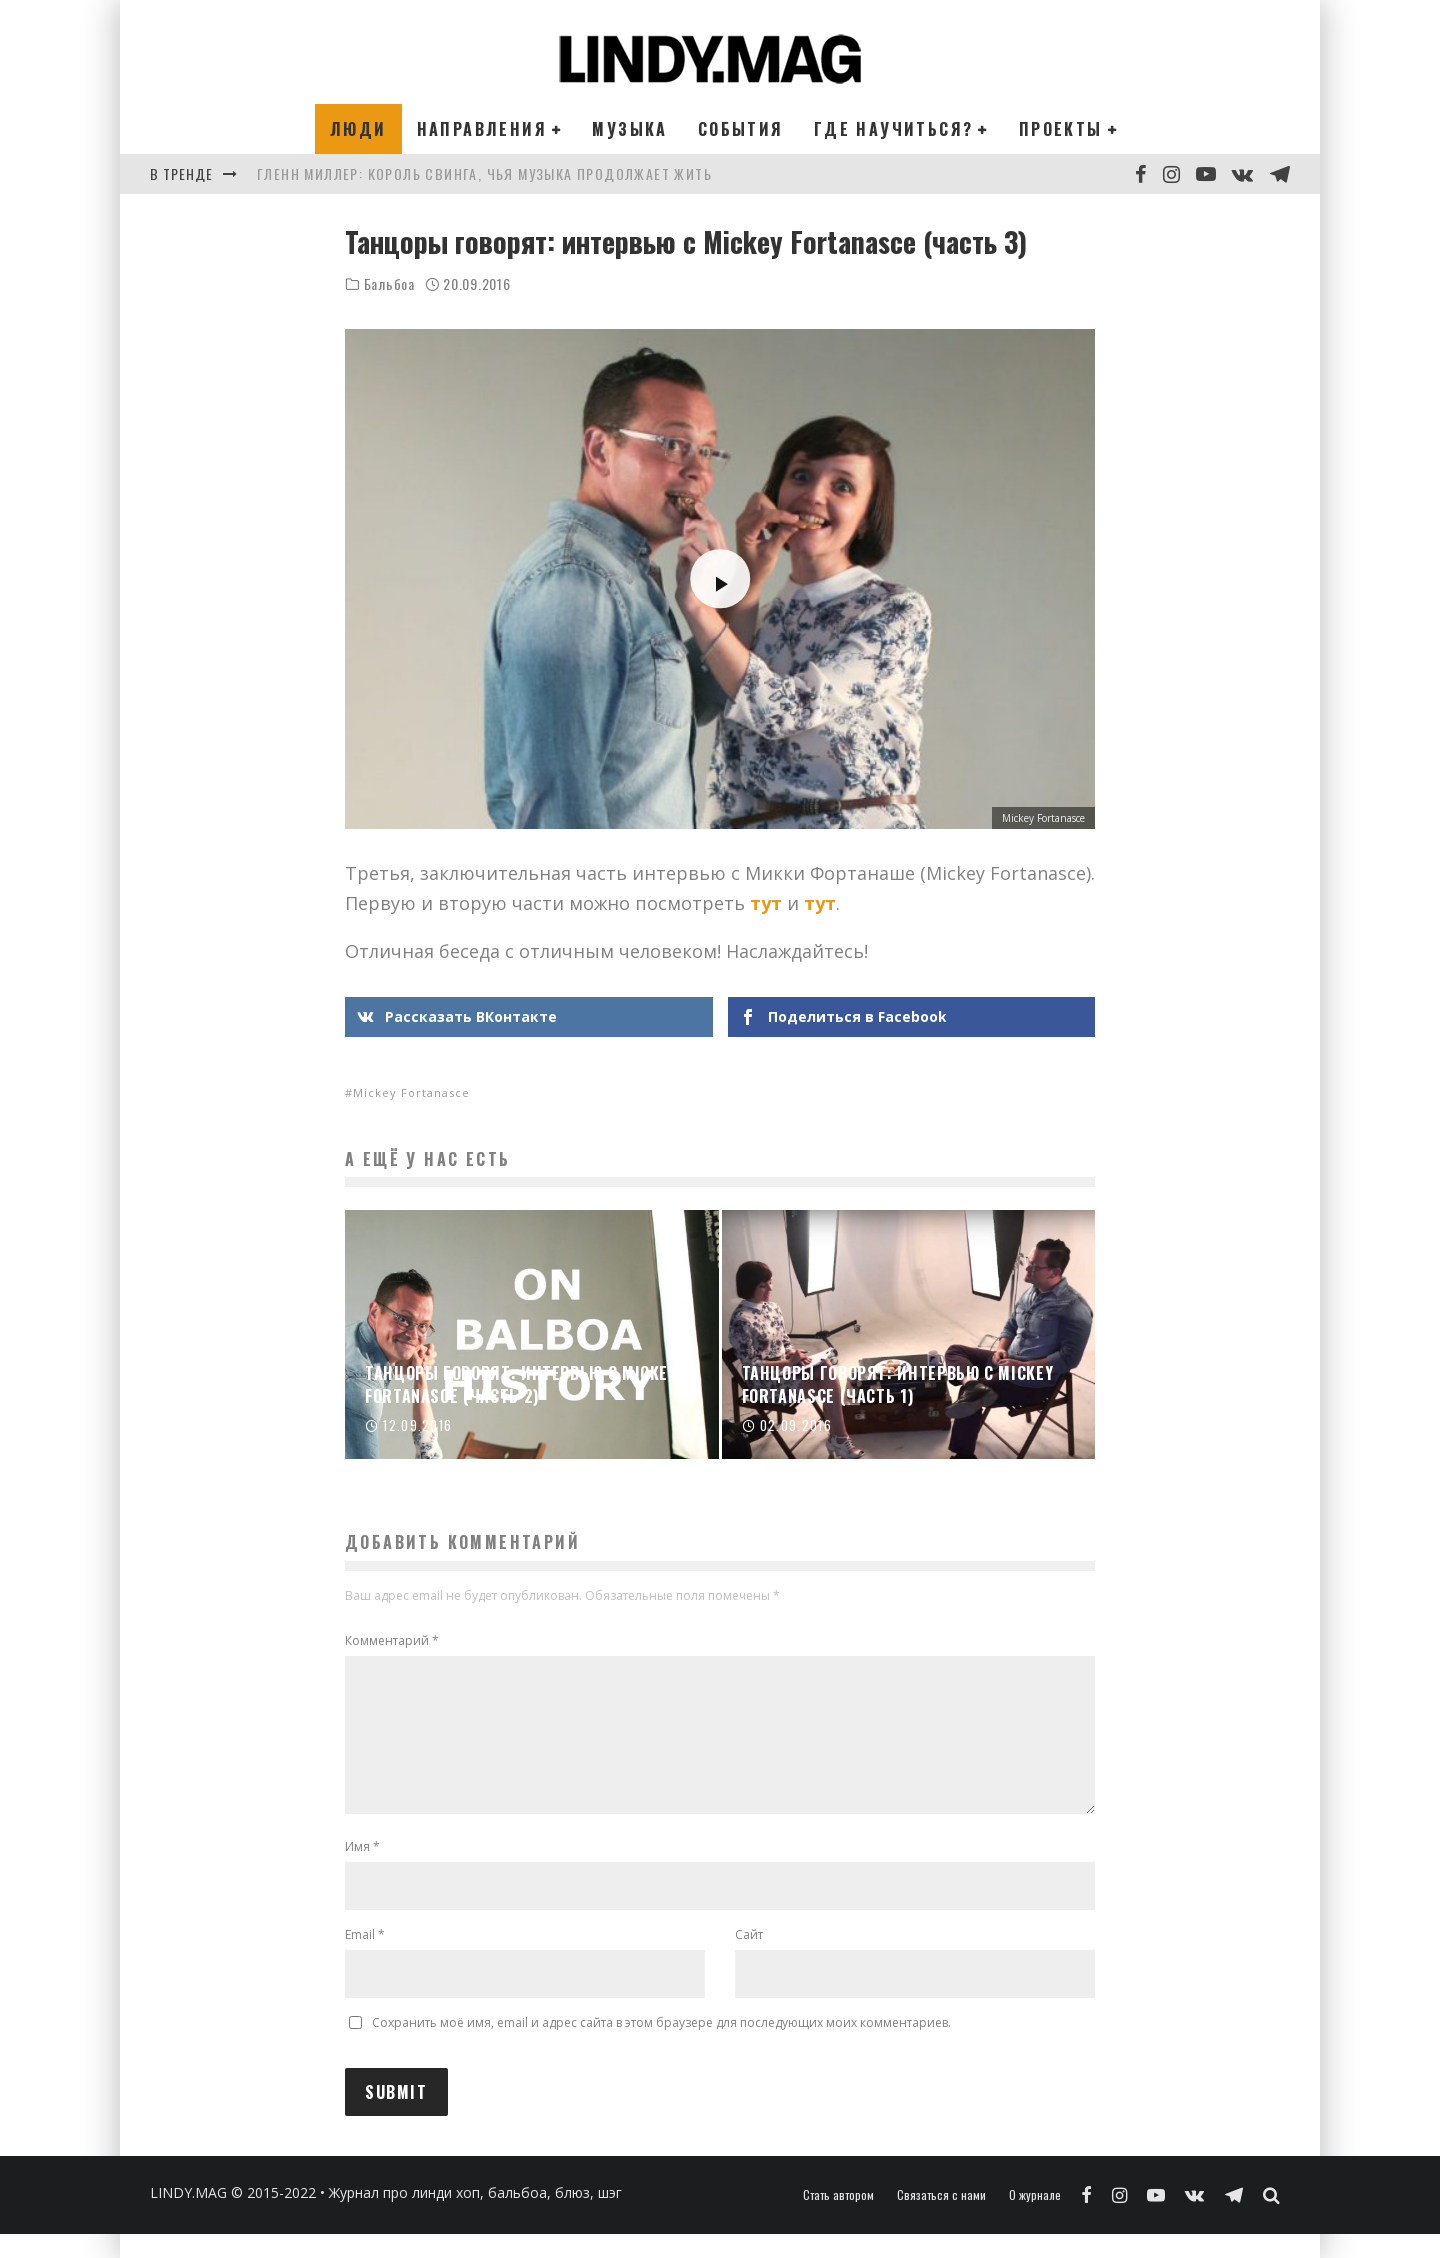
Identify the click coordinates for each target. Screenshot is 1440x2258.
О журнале (1035, 2219)
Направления (482, 129)
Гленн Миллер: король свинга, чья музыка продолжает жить (484, 173)
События (741, 129)
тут (766, 903)
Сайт (749, 1958)
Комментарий (392, 1640)
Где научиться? (894, 129)
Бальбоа (389, 284)
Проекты (1061, 129)
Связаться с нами (941, 2219)
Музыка (629, 129)
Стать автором (838, 2219)
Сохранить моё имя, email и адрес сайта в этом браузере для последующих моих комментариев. (661, 2046)
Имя (362, 1870)
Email (365, 1958)
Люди (358, 129)
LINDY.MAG (188, 2216)
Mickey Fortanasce (411, 1092)
